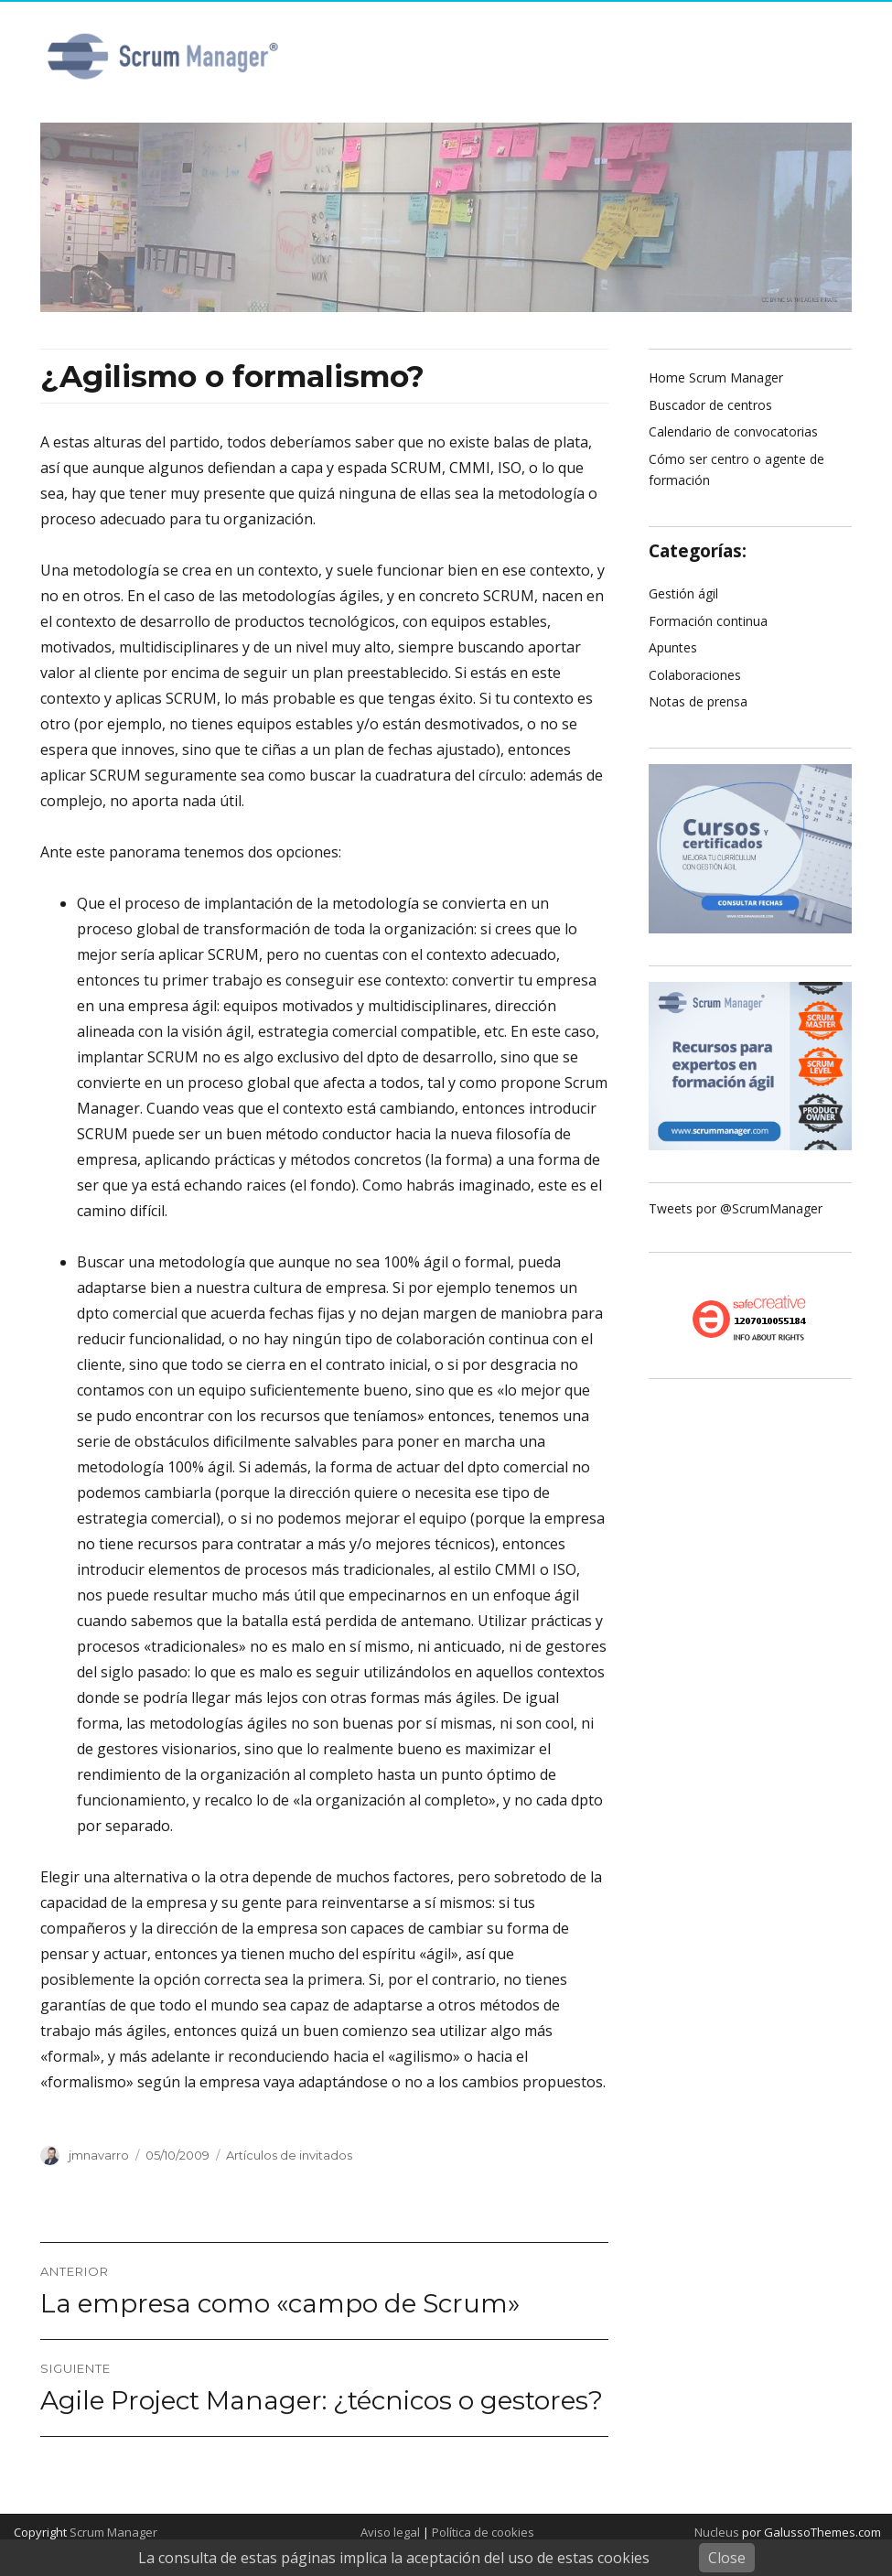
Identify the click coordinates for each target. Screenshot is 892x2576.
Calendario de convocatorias (733, 431)
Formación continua (708, 621)
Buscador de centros (710, 405)
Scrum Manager (113, 2532)
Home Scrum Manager (716, 377)
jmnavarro (99, 2155)
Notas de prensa (698, 701)
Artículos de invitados (289, 2155)
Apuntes (673, 647)
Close (727, 2558)
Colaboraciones (695, 675)
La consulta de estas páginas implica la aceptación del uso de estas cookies (394, 2558)
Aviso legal (390, 2532)
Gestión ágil (683, 593)
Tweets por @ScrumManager (735, 1208)
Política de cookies (483, 2532)
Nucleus (716, 2532)
